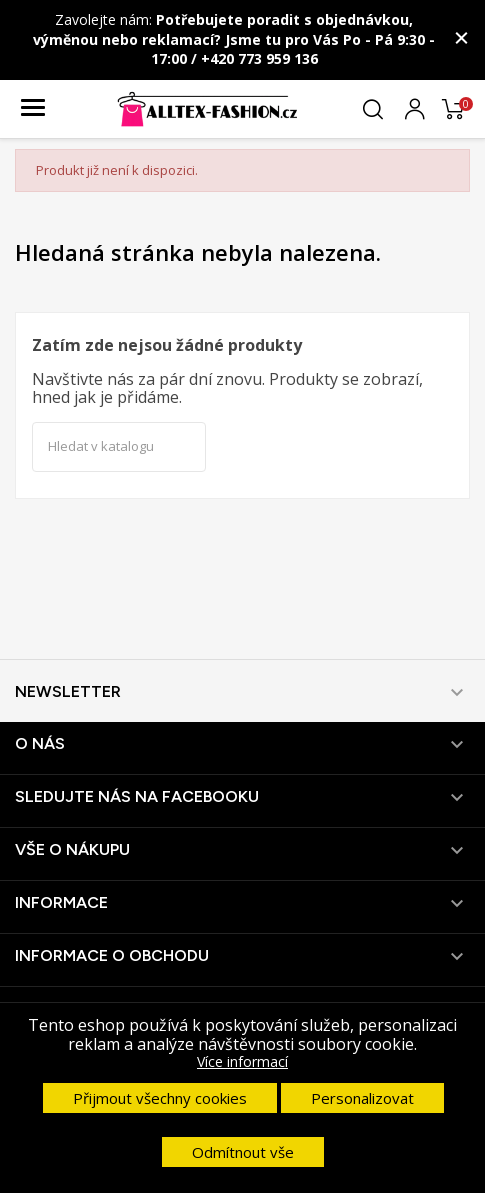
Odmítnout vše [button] (243, 1152)
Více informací (242, 1061)
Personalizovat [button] (362, 1098)
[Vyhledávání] (119, 447)
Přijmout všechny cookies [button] (160, 1098)
